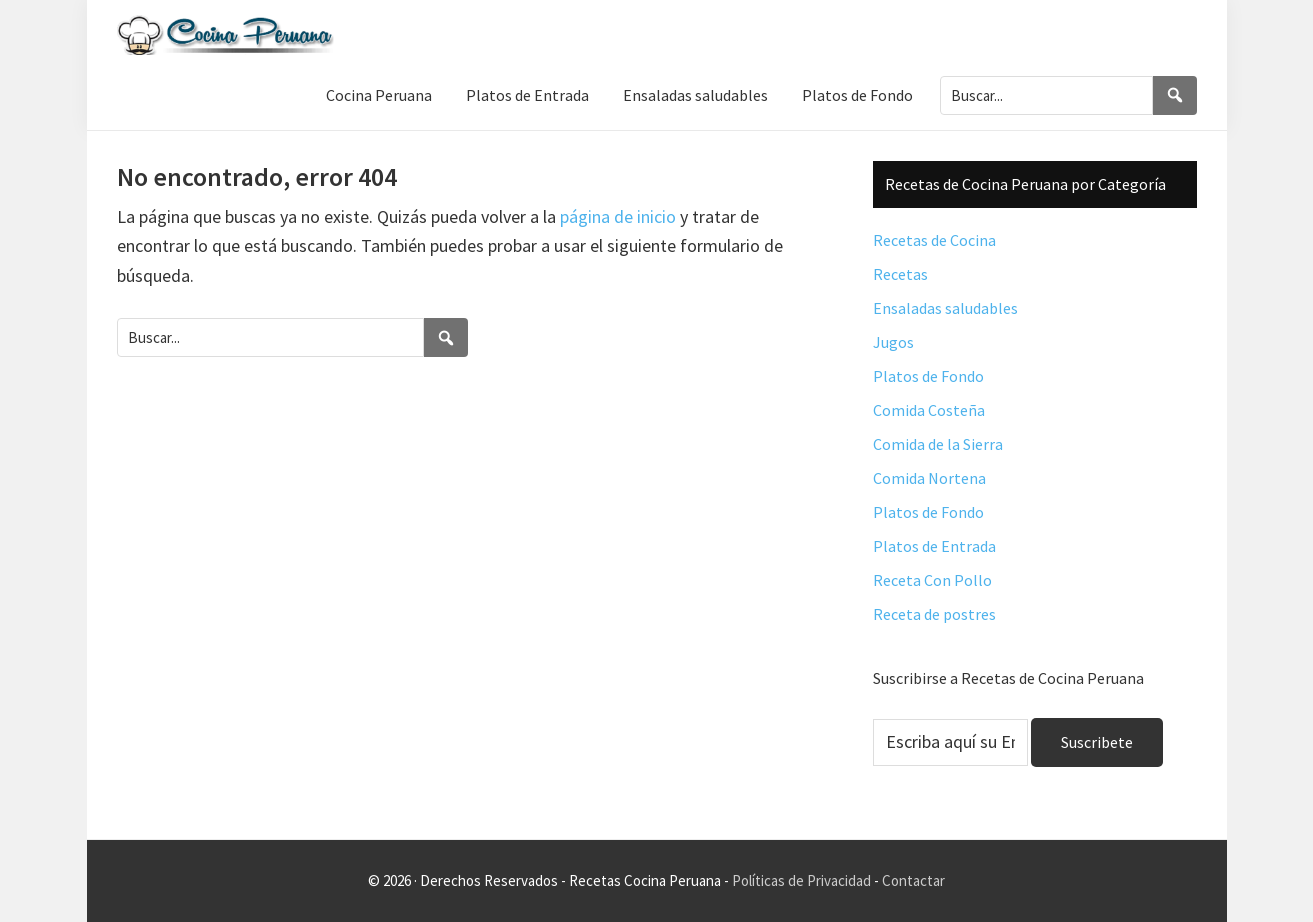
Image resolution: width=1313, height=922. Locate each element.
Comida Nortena (929, 478)
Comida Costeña (929, 410)
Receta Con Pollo (932, 580)
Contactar (913, 880)
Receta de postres (934, 614)
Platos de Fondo (928, 376)
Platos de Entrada (934, 546)
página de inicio (618, 216)
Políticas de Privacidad (801, 880)
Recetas (900, 274)
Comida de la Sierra (938, 444)
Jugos (893, 342)
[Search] (1175, 95)
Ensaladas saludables (945, 308)
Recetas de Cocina (934, 240)
